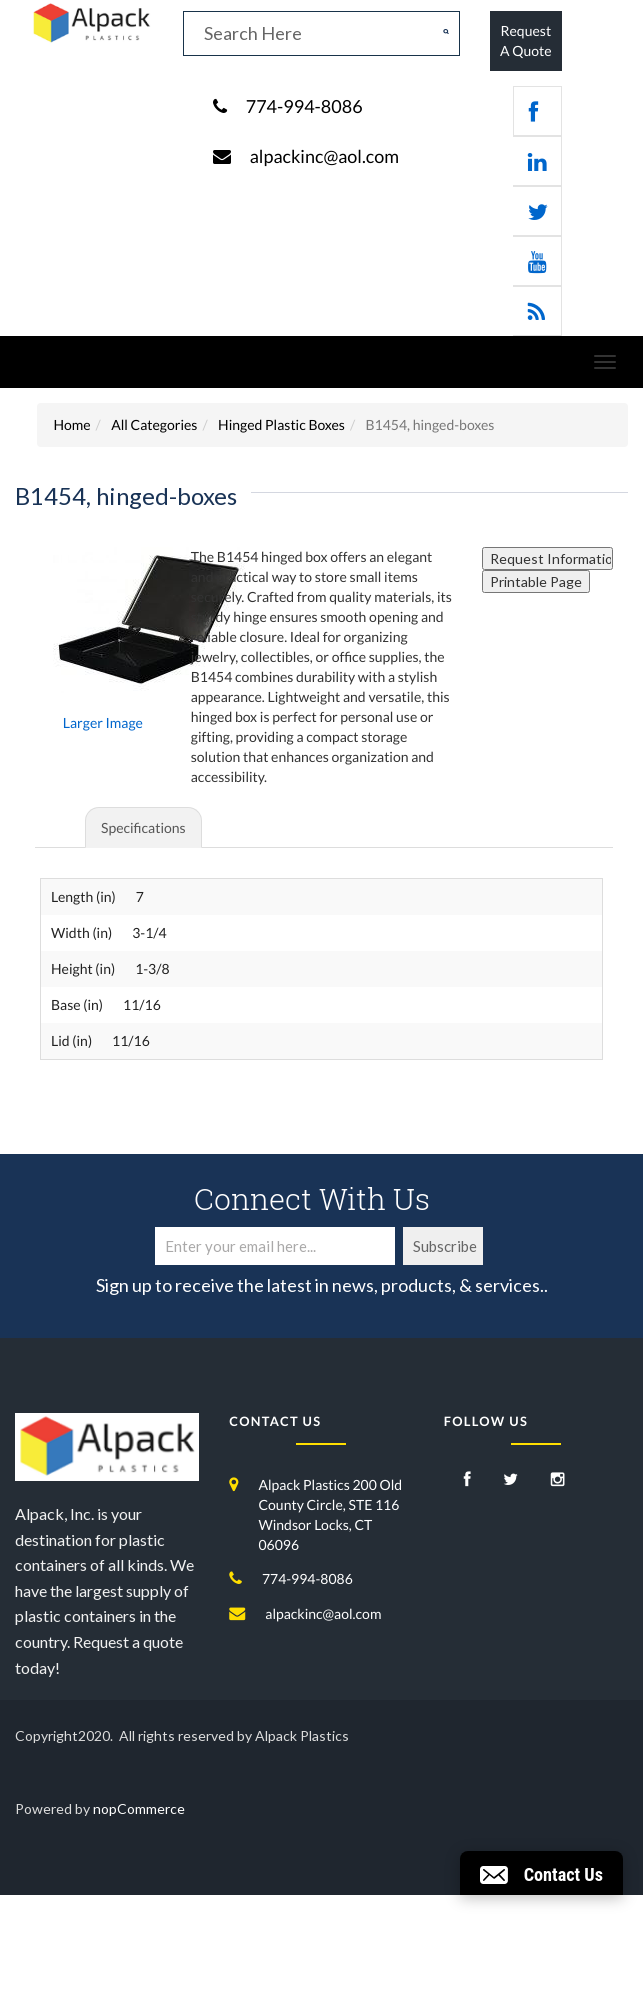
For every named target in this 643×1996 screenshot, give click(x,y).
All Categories (154, 424)
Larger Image (103, 722)
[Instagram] (558, 1480)
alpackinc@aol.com (324, 156)
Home (71, 424)
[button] (541, 1873)
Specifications (143, 827)
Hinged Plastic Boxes (281, 424)
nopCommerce (139, 1808)
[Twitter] (510, 1480)
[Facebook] (467, 1480)
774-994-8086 (304, 106)
